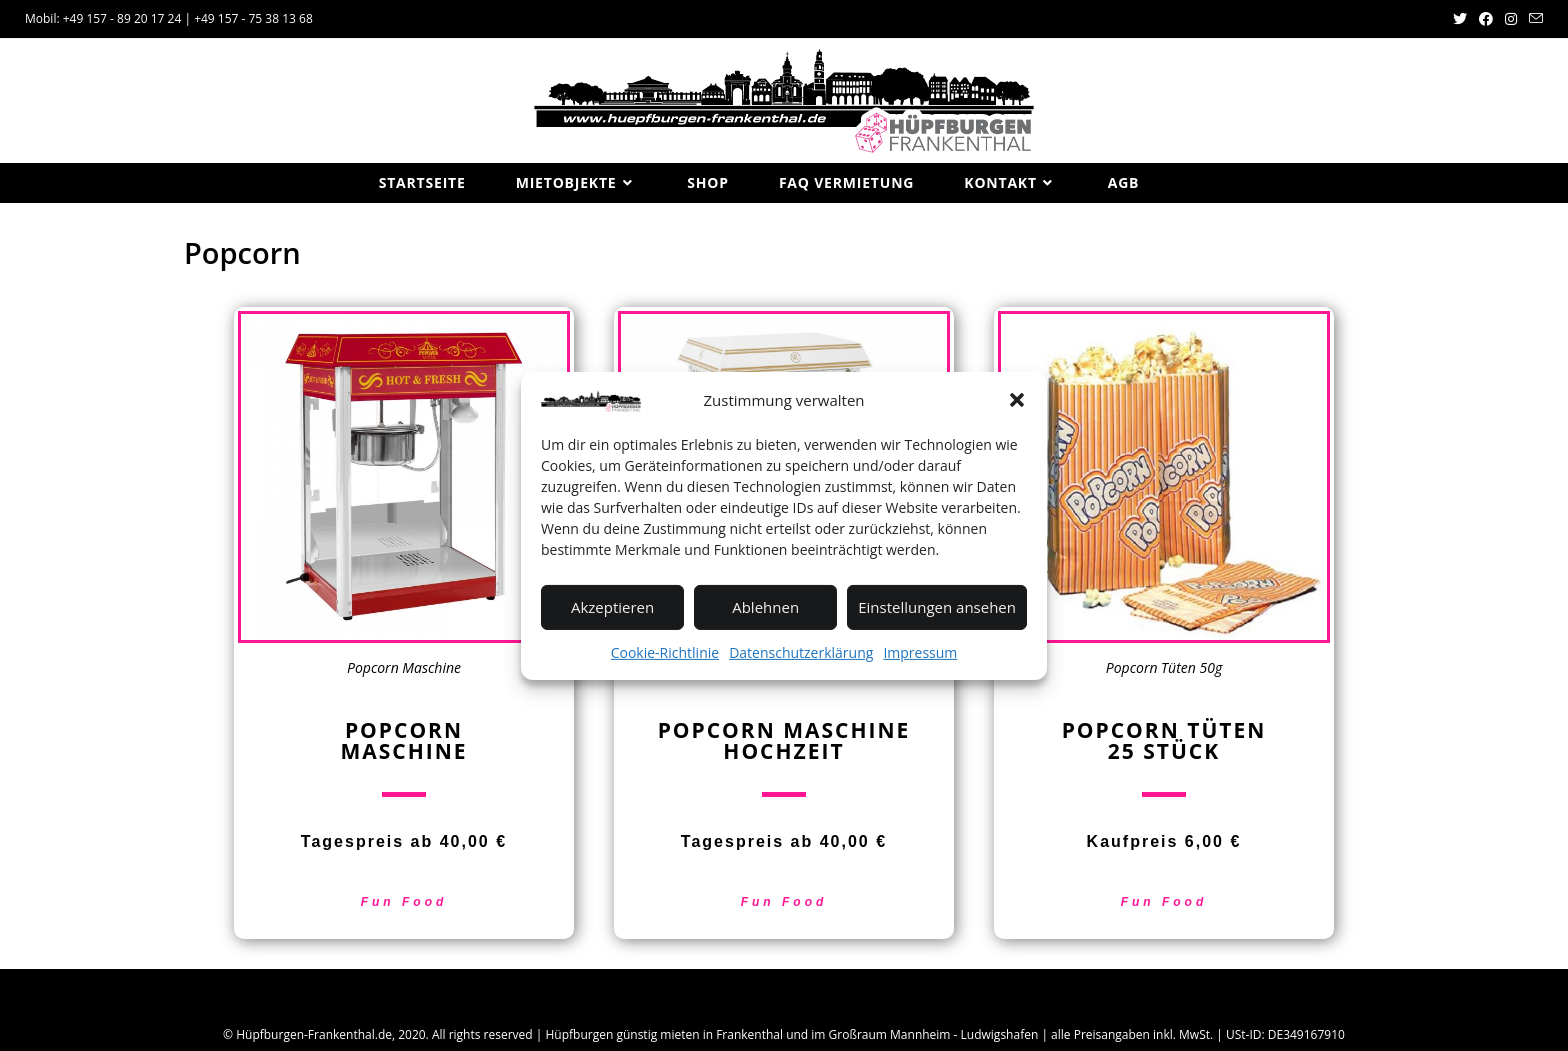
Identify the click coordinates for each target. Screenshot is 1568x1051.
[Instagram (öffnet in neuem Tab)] (1511, 19)
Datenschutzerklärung (801, 651)
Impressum (920, 651)
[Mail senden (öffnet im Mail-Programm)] (1533, 19)
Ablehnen (765, 607)
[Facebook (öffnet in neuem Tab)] (1486, 19)
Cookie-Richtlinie (665, 651)
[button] (1017, 400)
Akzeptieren (612, 607)
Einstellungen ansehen (937, 607)
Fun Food (404, 902)
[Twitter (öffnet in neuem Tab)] (1460, 19)
